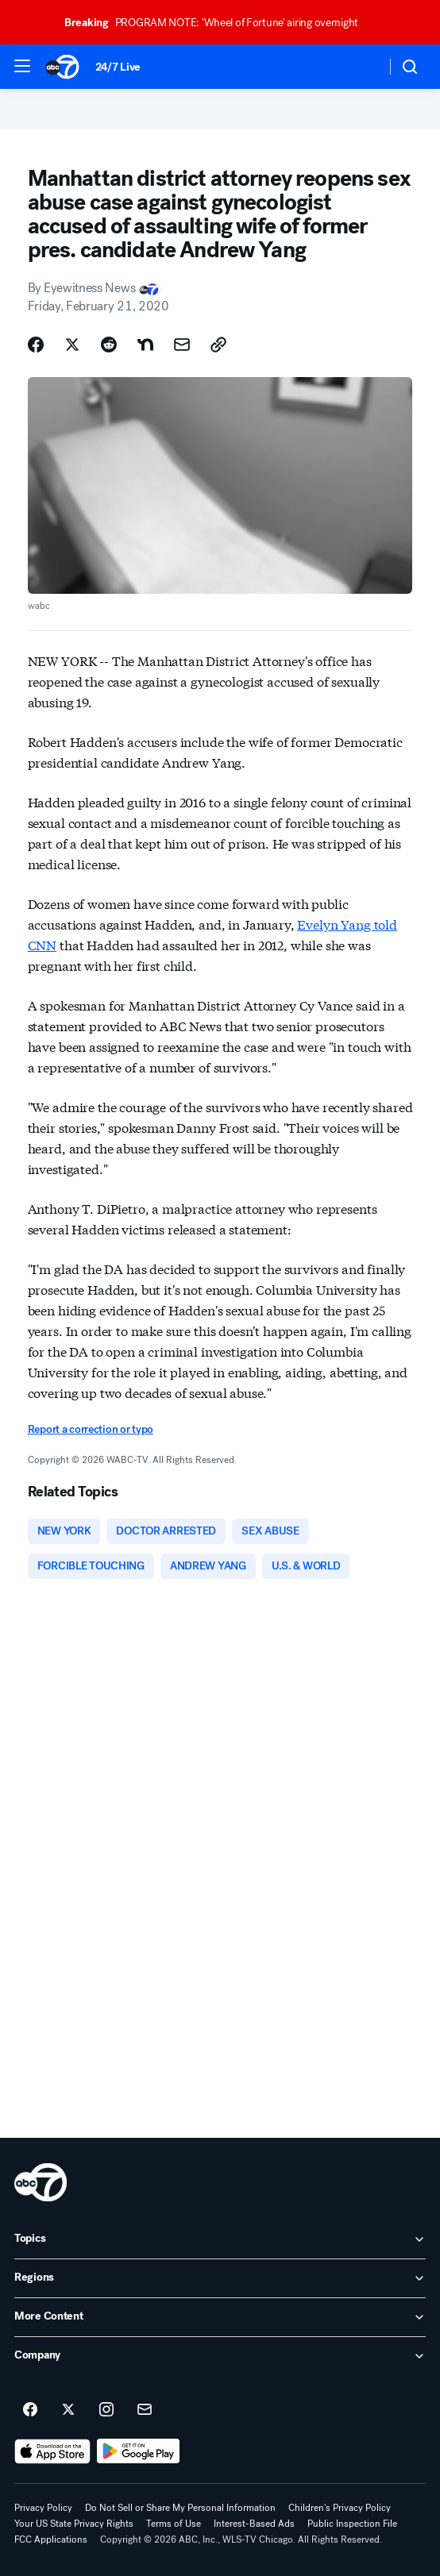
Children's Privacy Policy (339, 2507)
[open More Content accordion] (220, 2317)
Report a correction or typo (90, 1429)
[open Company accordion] (220, 2356)
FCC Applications (50, 2539)
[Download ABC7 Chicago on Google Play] (138, 2451)
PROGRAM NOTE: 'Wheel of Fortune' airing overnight (218, 22)
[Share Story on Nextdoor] (145, 344)
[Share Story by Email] (181, 344)
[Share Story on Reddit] (108, 344)
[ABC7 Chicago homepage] (62, 66)
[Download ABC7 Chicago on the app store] (52, 2451)
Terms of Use (173, 2523)
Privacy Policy (43, 2507)
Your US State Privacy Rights (73, 2523)
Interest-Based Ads (254, 2523)
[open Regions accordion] (220, 2278)
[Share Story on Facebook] (35, 344)
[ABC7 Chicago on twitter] (68, 2410)
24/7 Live (118, 67)
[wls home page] (40, 2182)
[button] (22, 66)
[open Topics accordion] (220, 2239)
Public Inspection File (352, 2523)
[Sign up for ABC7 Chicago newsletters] (144, 2410)
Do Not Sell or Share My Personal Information (180, 2507)
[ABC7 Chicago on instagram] (106, 2410)
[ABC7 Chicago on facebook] (30, 2410)
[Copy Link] (218, 344)
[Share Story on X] (72, 344)
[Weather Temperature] (361, 67)
